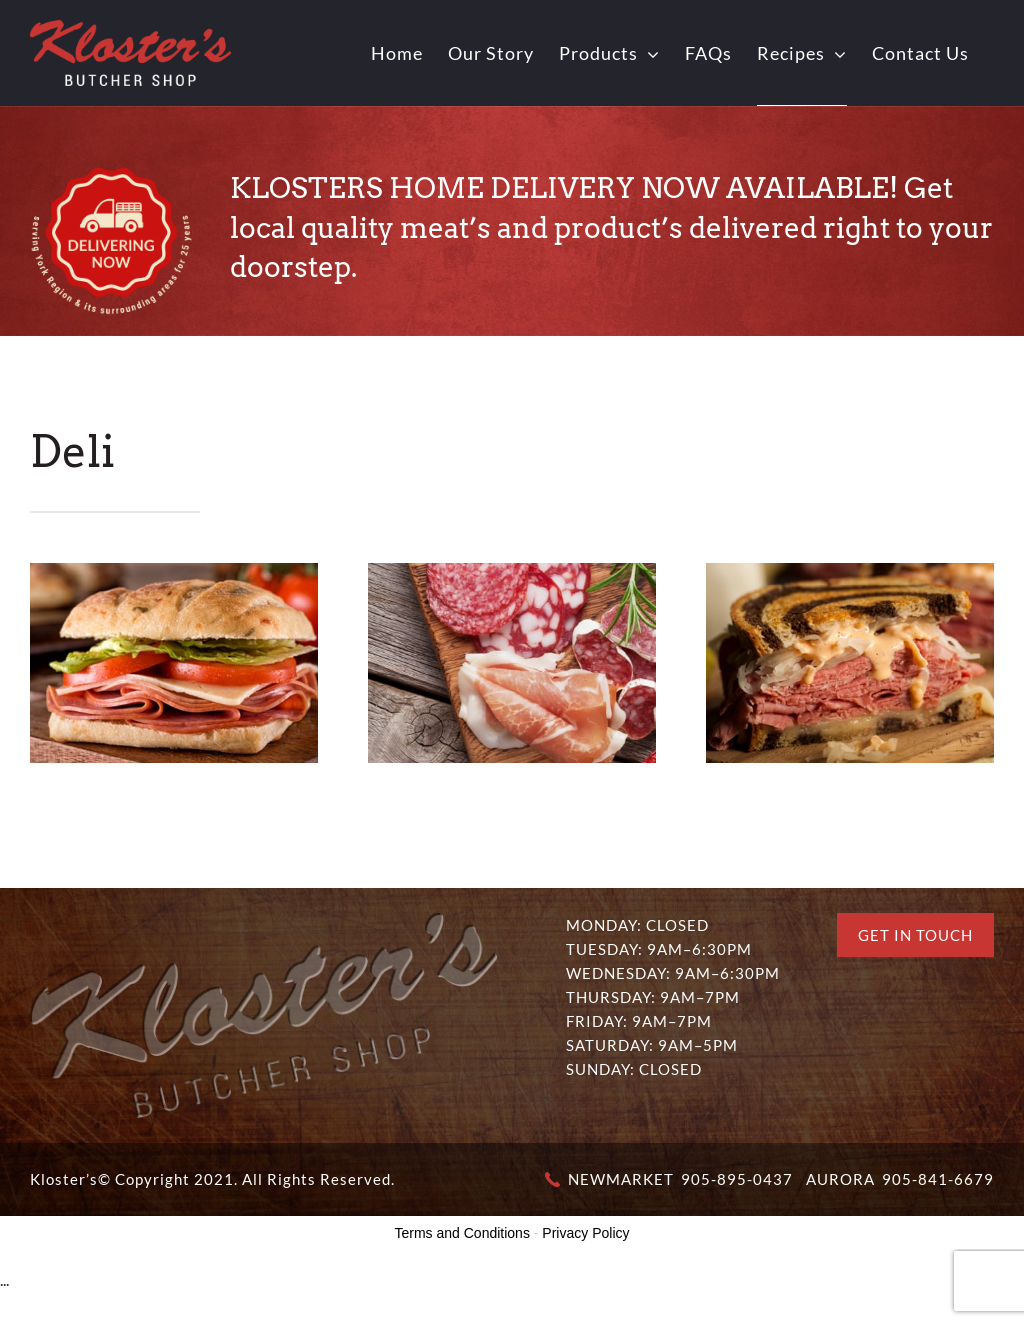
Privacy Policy (585, 1233)
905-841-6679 (938, 1179)
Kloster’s (64, 1179)
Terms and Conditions (462, 1233)
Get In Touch (915, 935)
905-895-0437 (737, 1179)
